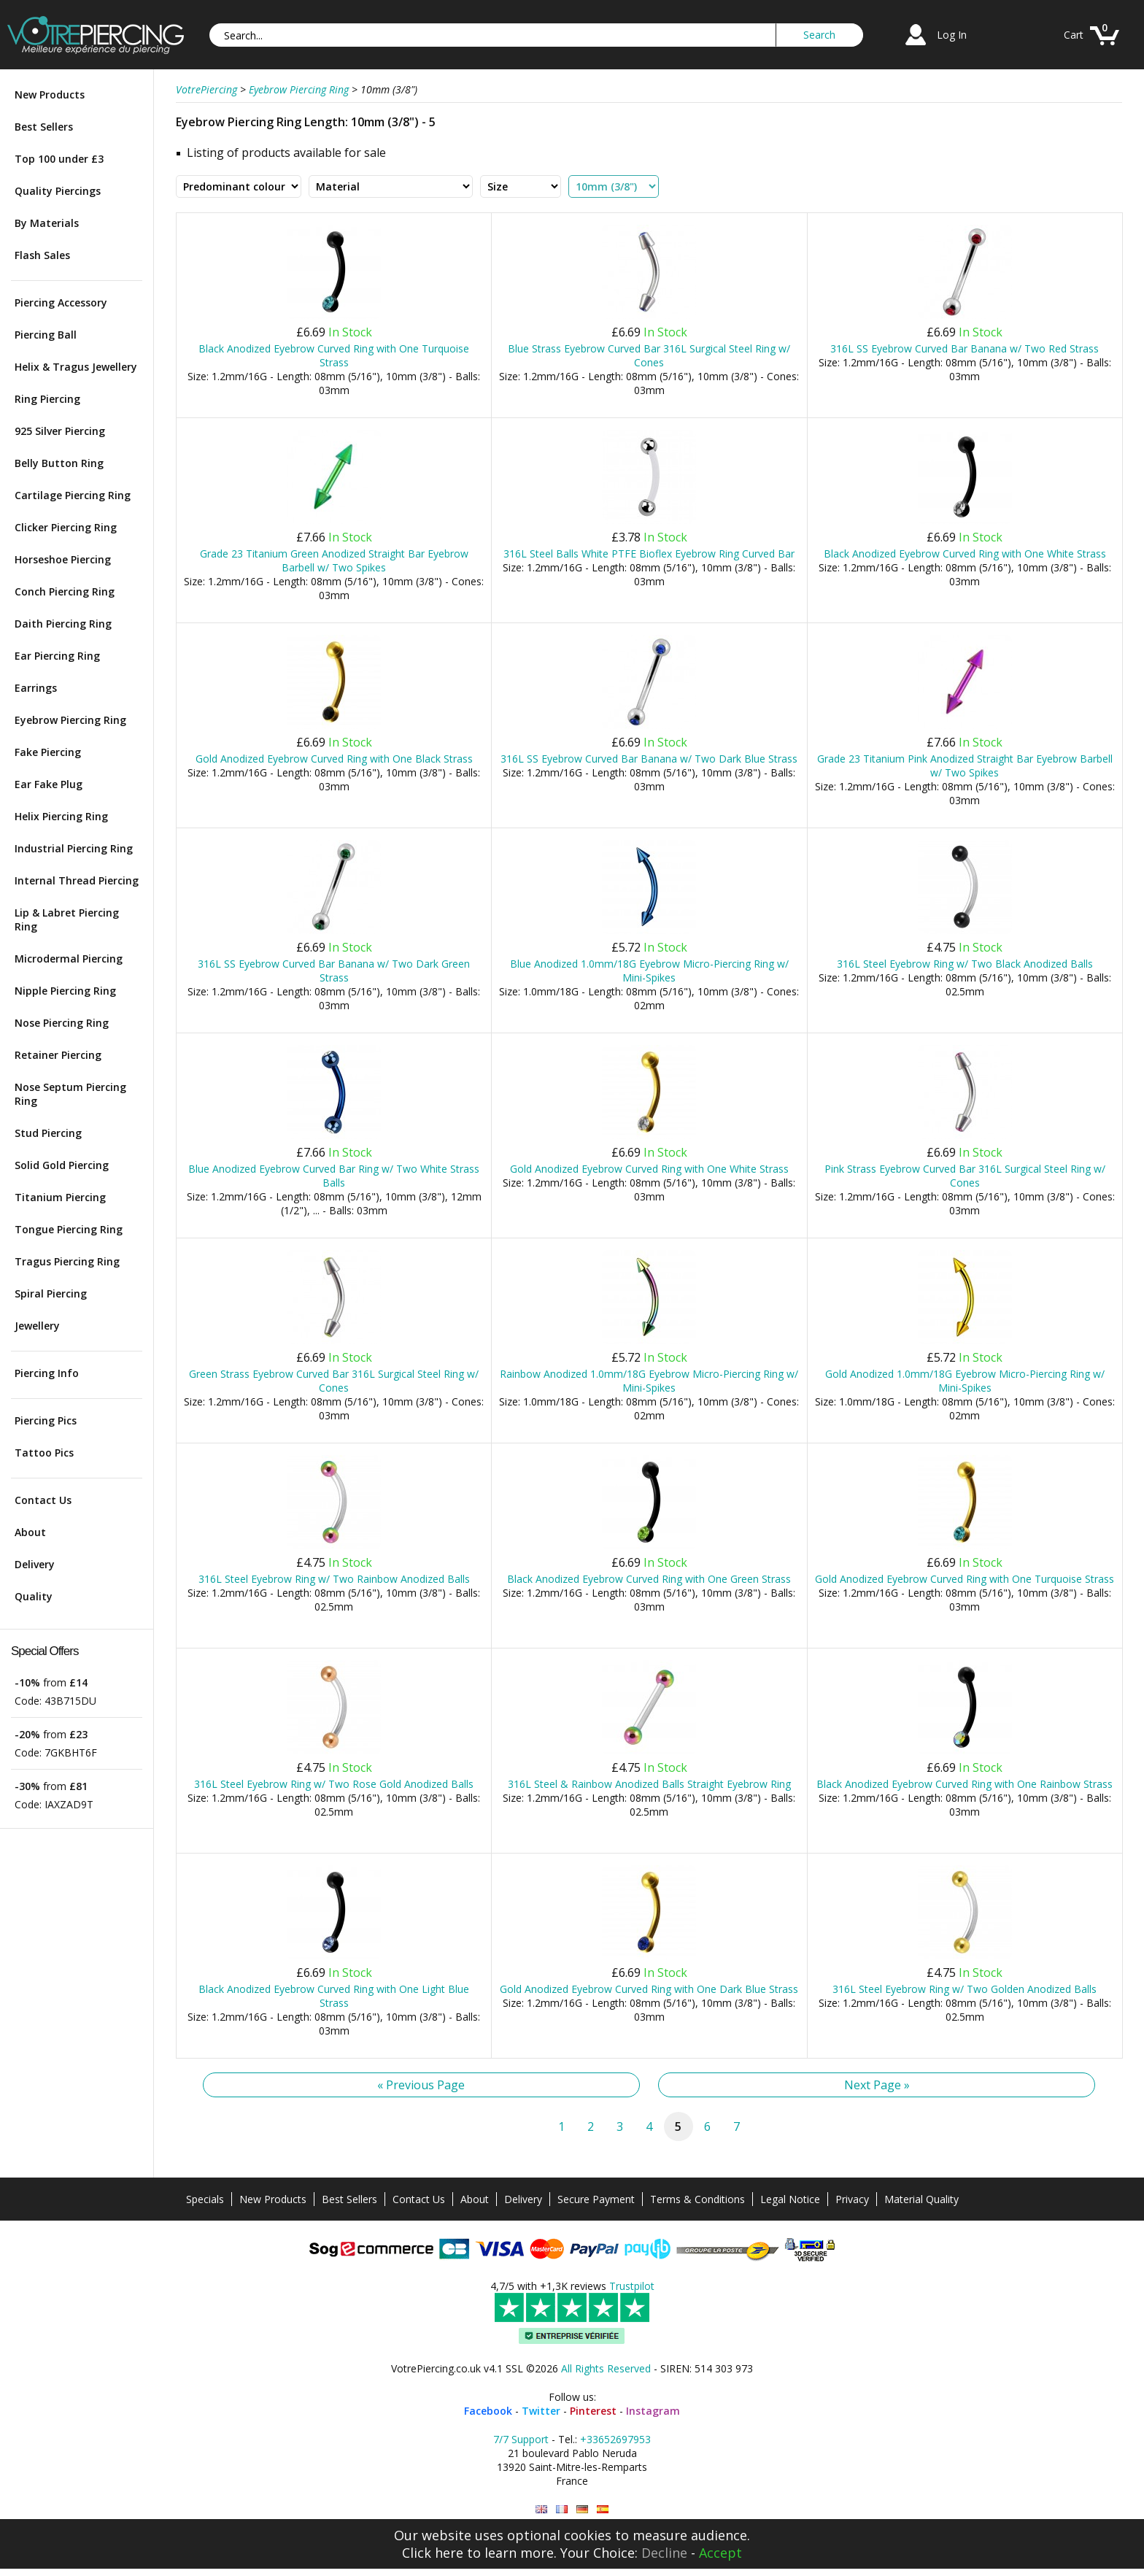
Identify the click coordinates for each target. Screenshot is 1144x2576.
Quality (34, 1596)
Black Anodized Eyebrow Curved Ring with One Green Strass (649, 1579)
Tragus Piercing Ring (67, 1261)
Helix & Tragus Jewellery (76, 367)
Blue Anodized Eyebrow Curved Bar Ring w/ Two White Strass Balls (333, 1175)
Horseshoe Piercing (63, 559)
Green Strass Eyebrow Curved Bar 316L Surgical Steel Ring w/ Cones (334, 1381)
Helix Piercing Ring (61, 816)
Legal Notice (790, 2199)
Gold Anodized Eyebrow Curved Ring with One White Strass (649, 1169)
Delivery (35, 1564)
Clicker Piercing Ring (66, 527)
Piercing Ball (46, 335)
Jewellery (37, 1326)
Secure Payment (596, 2199)
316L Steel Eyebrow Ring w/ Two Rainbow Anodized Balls (334, 1579)
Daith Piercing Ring (63, 623)
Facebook (488, 2411)
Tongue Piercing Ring (69, 1229)
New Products (50, 94)
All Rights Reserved (606, 2368)
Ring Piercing (47, 399)
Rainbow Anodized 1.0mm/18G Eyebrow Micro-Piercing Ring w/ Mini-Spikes (649, 1381)
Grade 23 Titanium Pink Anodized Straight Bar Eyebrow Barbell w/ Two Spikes (965, 765)
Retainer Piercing (58, 1055)
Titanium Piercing (60, 1197)
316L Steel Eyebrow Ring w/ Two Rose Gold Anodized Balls (334, 1784)
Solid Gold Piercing (62, 1165)
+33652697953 (615, 2439)
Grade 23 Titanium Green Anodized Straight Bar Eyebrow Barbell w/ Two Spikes (334, 560)
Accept (720, 2552)
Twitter (541, 2411)
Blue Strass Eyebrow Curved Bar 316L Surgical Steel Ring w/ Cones (649, 355)
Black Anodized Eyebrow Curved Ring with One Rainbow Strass (964, 1784)
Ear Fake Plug (48, 784)
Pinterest (593, 2411)
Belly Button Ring (59, 463)
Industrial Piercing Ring (74, 848)
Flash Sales (42, 255)
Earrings (36, 688)
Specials (205, 2199)
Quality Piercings (58, 191)
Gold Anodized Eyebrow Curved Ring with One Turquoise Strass (964, 1579)
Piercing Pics (46, 1420)
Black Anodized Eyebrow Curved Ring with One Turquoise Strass (333, 355)
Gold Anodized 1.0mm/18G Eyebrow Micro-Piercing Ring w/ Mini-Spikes (965, 1381)
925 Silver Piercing (60, 431)
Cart (1073, 35)
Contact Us (43, 1500)
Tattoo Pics (44, 1452)
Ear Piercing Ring (57, 656)
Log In (952, 35)
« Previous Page (421, 2085)
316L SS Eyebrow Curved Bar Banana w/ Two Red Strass (964, 348)
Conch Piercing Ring (65, 591)
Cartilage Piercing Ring (73, 495)
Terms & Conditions (697, 2199)
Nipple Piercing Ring (65, 991)
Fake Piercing (48, 752)
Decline (664, 2552)
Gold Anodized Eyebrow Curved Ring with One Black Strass (334, 759)
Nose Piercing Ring (62, 1023)
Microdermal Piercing (69, 958)
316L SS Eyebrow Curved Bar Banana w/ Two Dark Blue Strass (648, 759)
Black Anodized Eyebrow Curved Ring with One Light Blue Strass (333, 1996)
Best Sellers (44, 127)
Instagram (653, 2411)
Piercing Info (47, 1373)
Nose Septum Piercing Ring (70, 1094)
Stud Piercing (48, 1133)
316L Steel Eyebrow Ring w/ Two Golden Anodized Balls (964, 1989)
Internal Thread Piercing (77, 880)
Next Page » (877, 2085)
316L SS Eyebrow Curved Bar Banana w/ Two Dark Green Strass (334, 970)
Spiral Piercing (51, 1293)
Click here (432, 2552)
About (30, 1532)
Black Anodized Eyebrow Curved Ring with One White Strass (965, 553)
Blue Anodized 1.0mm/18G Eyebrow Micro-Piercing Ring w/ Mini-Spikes (649, 970)
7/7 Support (521, 2439)
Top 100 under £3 (59, 159)
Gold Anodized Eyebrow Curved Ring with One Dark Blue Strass (649, 1989)
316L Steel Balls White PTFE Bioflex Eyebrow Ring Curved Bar (649, 553)
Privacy (852, 2199)
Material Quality (921, 2199)
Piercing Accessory (61, 302)
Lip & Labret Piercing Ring (67, 919)
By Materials (47, 223)
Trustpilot (631, 2286)
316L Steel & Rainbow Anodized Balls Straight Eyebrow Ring (649, 1784)
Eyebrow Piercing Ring (70, 720)
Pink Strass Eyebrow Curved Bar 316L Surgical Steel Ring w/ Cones (964, 1175)
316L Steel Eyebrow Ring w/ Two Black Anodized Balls (965, 964)
